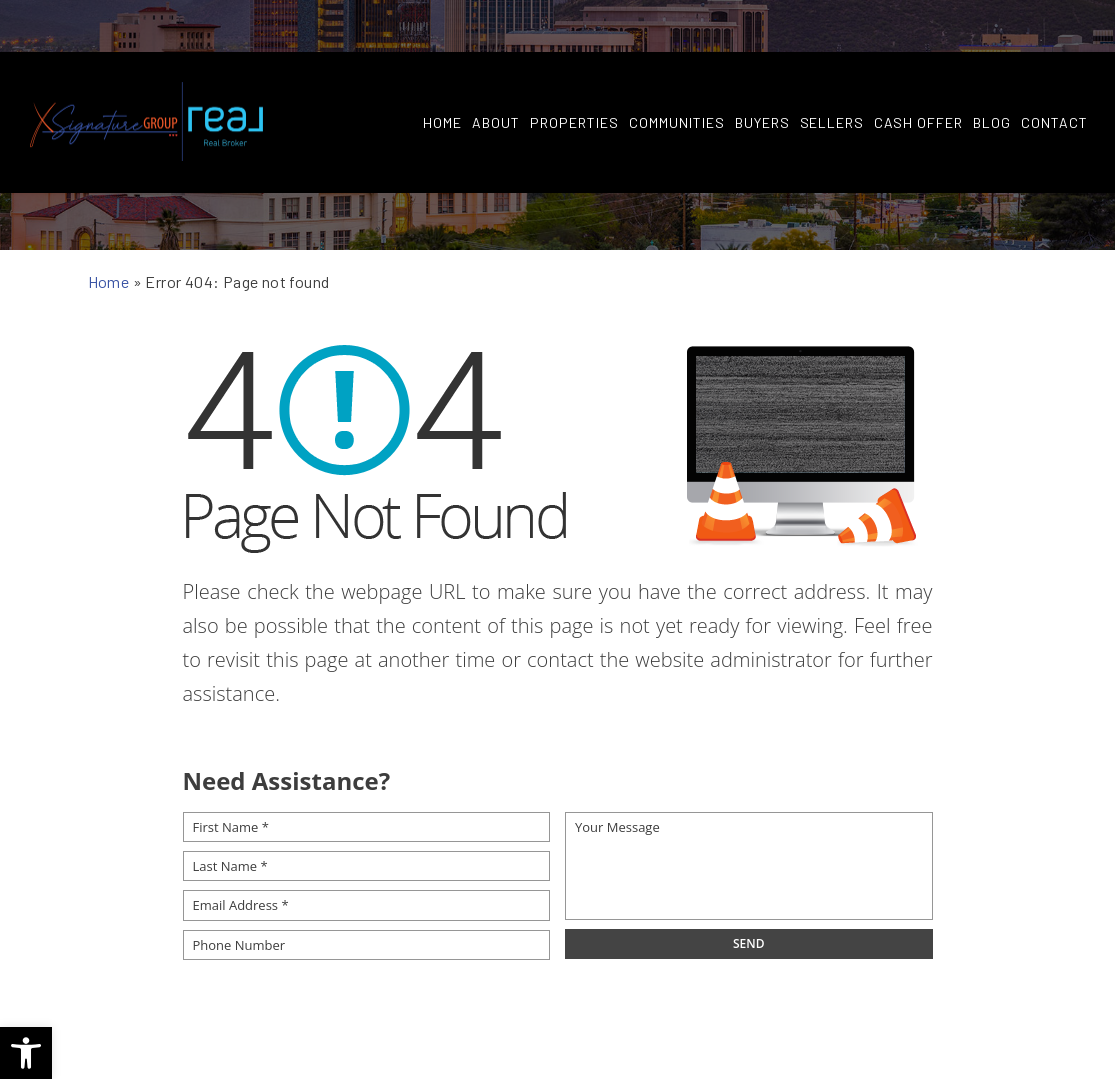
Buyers (760, 71)
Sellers (830, 71)
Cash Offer (917, 71)
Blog (991, 71)
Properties (573, 71)
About (495, 71)
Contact (1053, 71)
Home (441, 71)
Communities (675, 71)
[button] (26, 1053)
